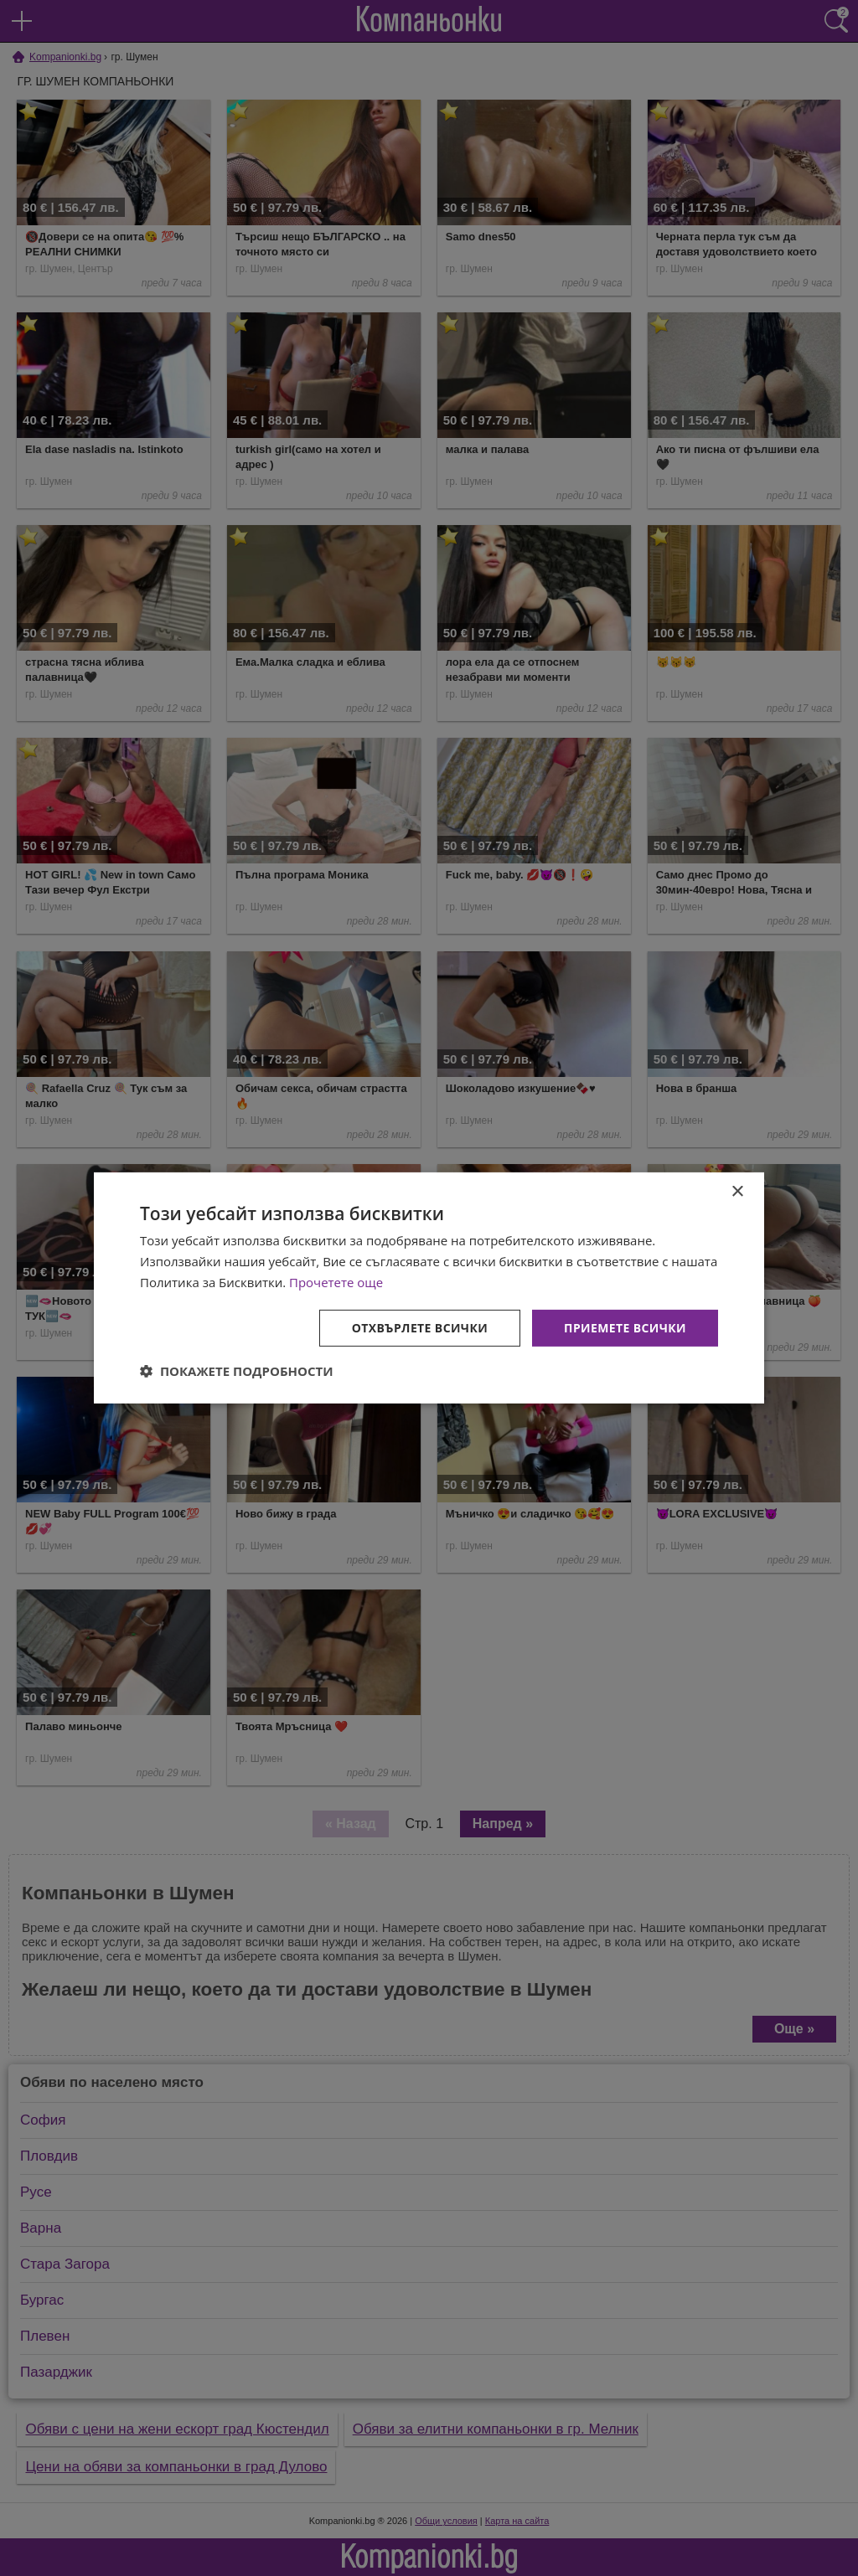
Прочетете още (336, 1282)
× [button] (737, 1192)
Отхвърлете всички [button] (419, 1327)
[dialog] (429, 1288)
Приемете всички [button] (625, 1327)
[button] (236, 1370)
